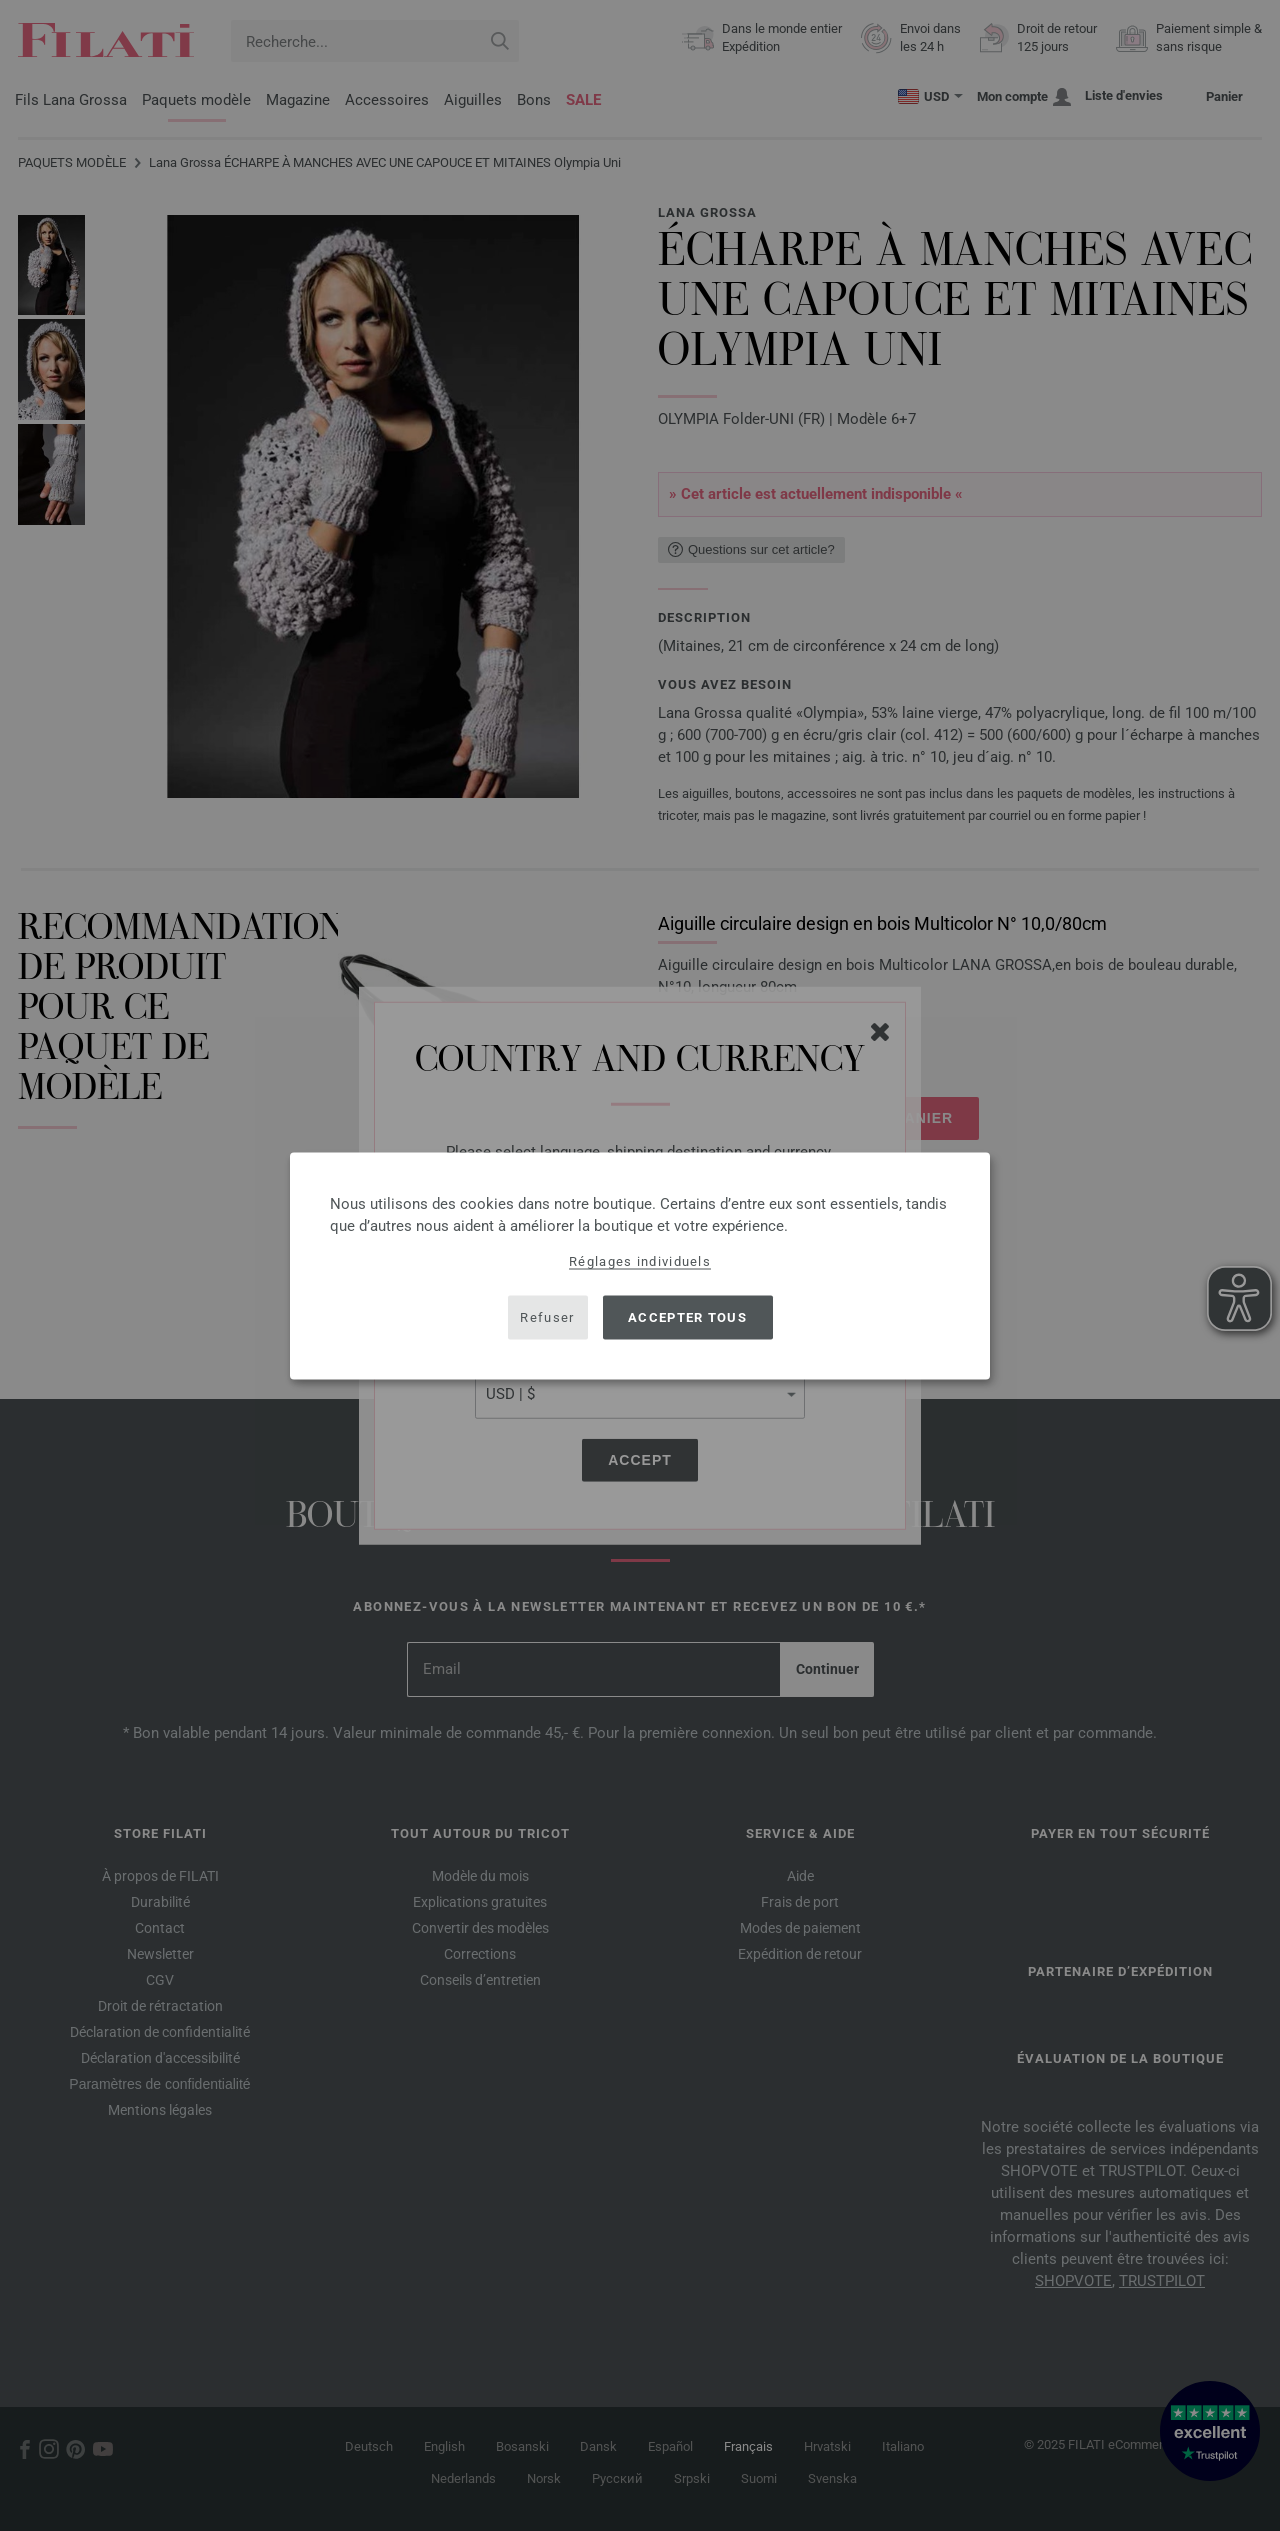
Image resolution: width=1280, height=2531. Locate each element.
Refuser (547, 1317)
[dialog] (640, 1265)
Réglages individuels (640, 1260)
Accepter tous (687, 1317)
